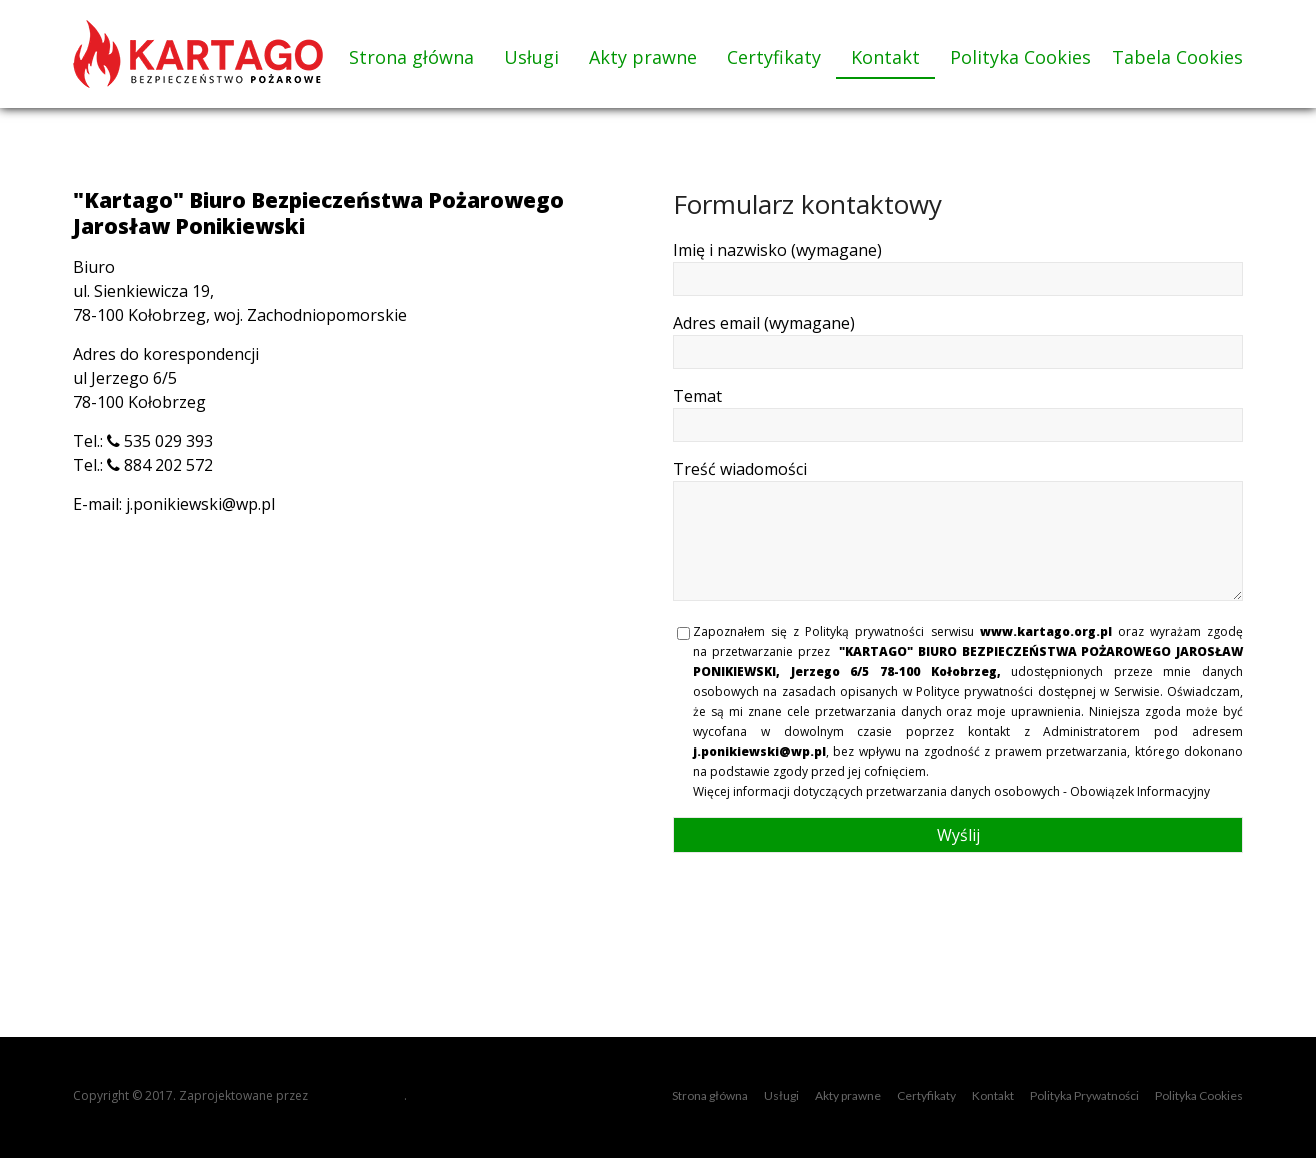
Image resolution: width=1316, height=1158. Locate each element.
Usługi (531, 57)
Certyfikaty (774, 57)
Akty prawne (643, 57)
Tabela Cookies (1177, 57)
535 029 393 (160, 441)
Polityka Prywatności (1084, 1095)
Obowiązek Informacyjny (1140, 791)
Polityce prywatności (974, 691)
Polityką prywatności (864, 631)
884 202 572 (160, 465)
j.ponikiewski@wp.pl (200, 504)
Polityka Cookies (1020, 57)
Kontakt (885, 57)
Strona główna (411, 57)
